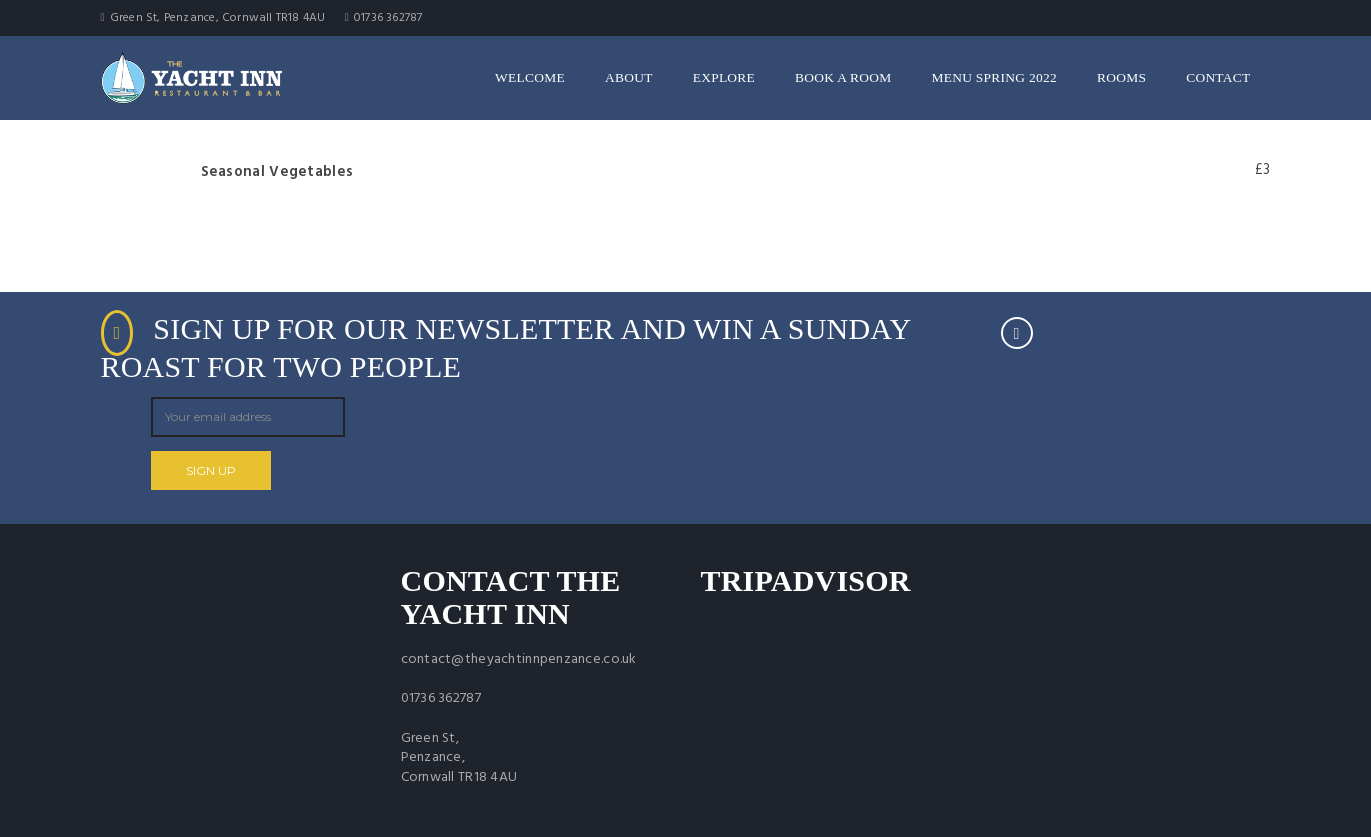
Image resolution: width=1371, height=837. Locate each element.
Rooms (1121, 77)
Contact (1218, 77)
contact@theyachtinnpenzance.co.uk (519, 659)
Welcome (530, 77)
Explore (724, 77)
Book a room (843, 77)
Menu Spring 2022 (994, 77)
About (629, 77)
